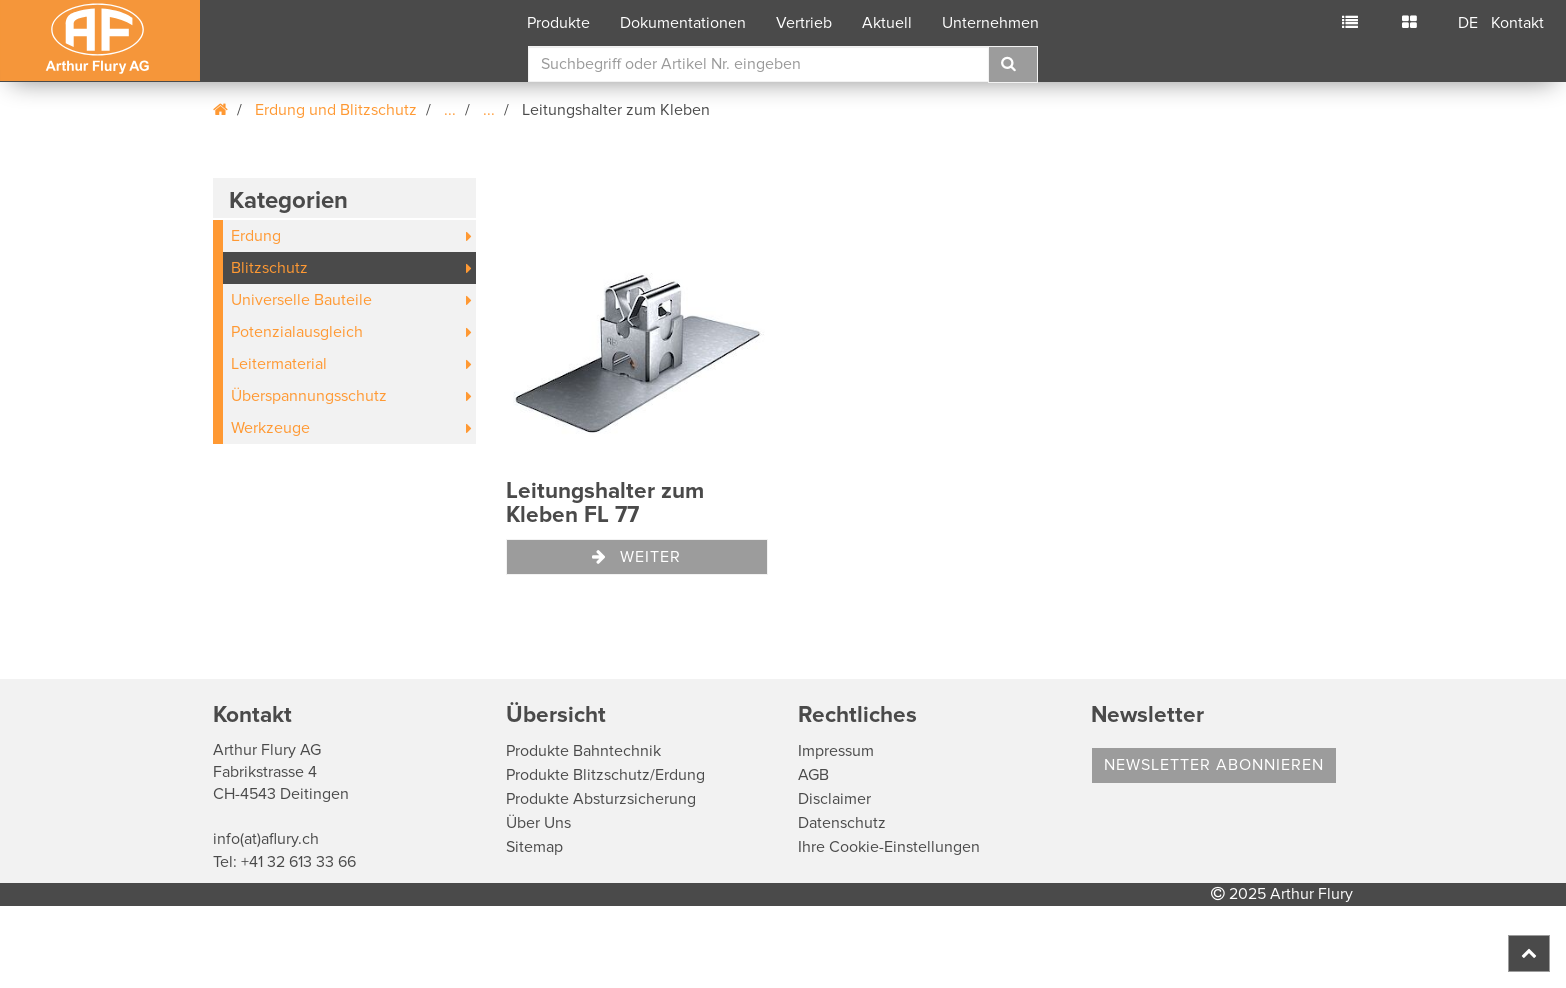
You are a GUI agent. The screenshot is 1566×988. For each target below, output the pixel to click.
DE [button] (1468, 23)
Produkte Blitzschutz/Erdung (605, 775)
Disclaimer (834, 799)
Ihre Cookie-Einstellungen (889, 847)
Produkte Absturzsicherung (601, 799)
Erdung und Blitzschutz (336, 110)
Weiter (636, 557)
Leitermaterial (279, 364)
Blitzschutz (269, 268)
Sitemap (534, 847)
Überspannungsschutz (309, 396)
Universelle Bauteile (301, 300)
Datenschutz (842, 823)
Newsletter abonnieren (1214, 765)
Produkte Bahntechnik (583, 751)
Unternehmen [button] (990, 23)
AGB (813, 775)
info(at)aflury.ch (266, 839)
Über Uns (538, 823)
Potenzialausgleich (297, 332)
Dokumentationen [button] (683, 23)
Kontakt (1517, 23)
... (450, 110)
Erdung (256, 236)
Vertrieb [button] (804, 23)
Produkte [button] (558, 23)
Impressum (836, 751)
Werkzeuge (270, 428)
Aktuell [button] (887, 23)
